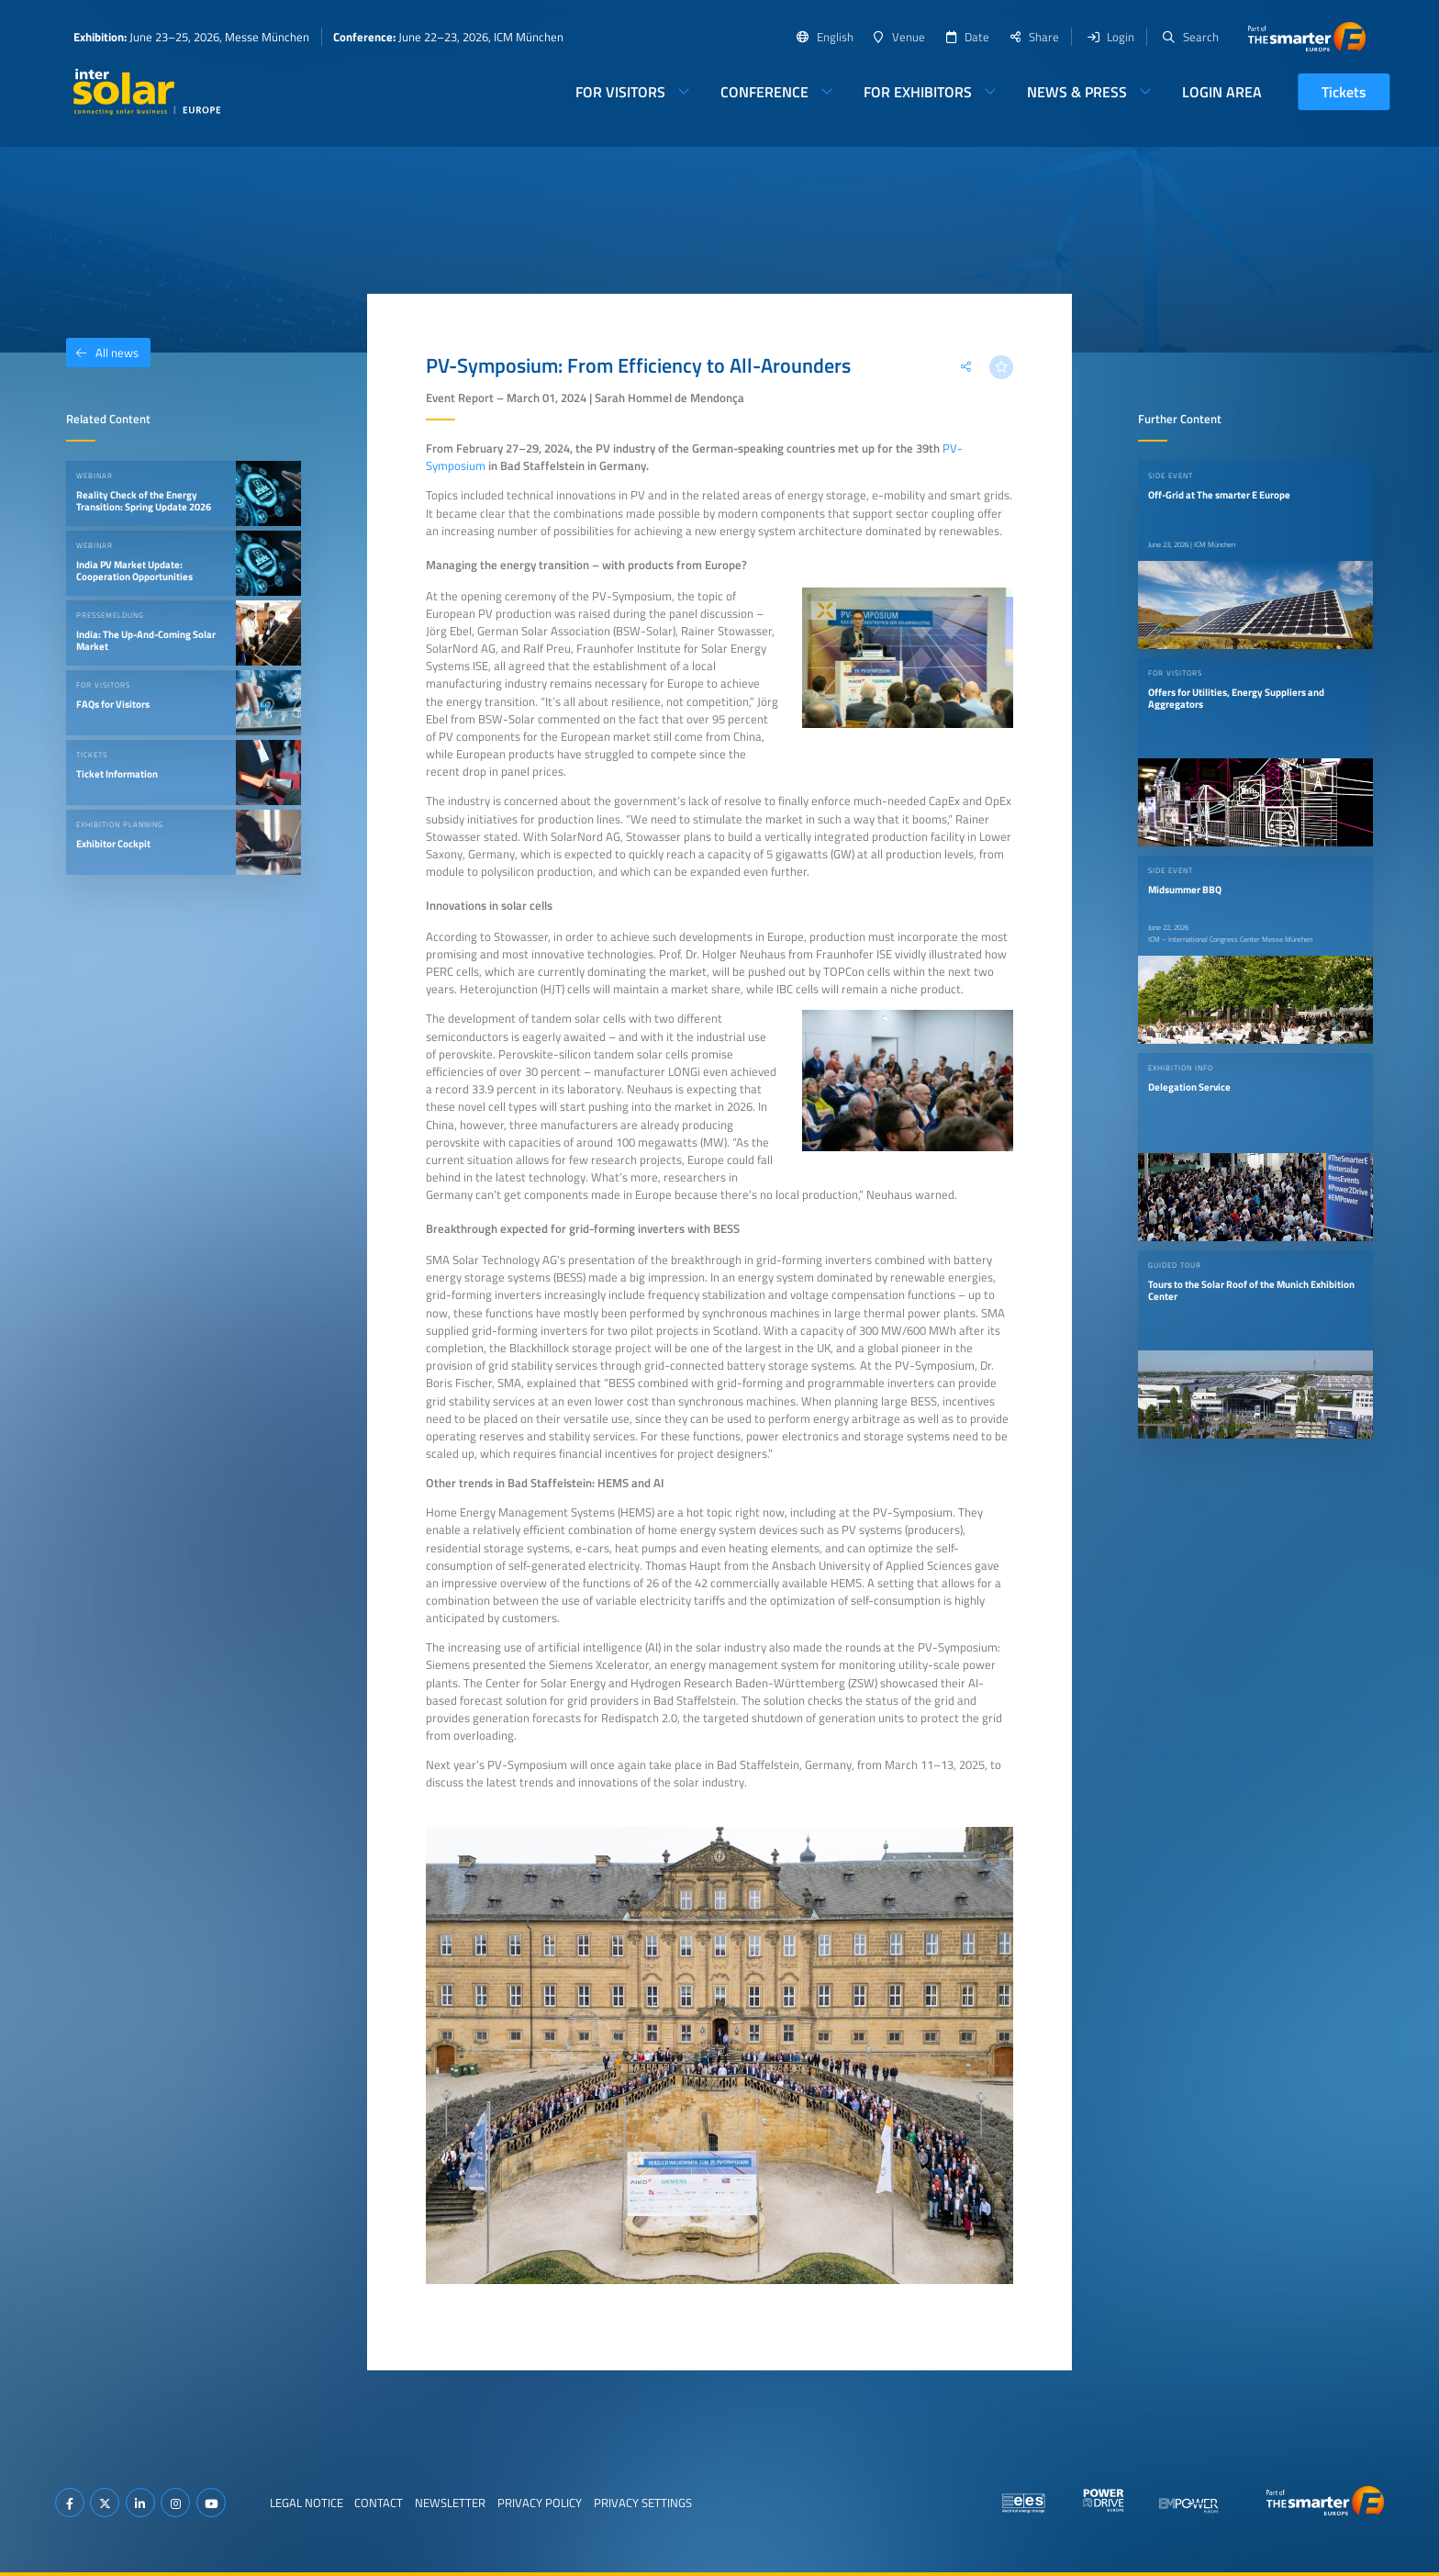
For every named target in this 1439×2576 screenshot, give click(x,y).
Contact (378, 2502)
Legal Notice (306, 2502)
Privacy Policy (539, 2502)
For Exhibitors (918, 92)
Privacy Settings (643, 2502)
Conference (764, 92)
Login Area (1222, 92)
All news (102, 352)
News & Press (1077, 92)
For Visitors (620, 92)
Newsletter (450, 2502)
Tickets (1344, 92)
